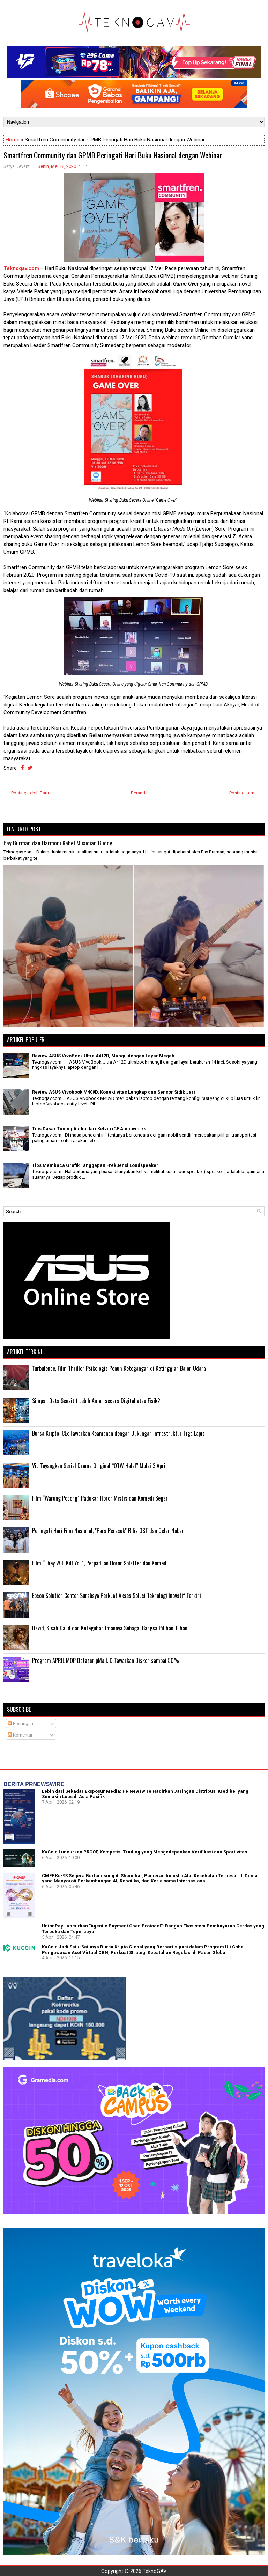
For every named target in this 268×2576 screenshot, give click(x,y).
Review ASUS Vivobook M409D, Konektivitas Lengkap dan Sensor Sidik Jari (113, 1092)
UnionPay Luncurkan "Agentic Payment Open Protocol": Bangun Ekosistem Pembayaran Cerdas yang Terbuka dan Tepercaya (153, 1928)
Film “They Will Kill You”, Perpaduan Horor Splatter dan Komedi (100, 1563)
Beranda (139, 792)
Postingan (20, 1723)
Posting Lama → (245, 792)
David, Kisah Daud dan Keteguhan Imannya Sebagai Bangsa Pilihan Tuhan (109, 1628)
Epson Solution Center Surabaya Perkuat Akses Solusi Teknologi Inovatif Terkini (116, 1595)
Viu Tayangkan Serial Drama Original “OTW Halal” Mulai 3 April (99, 1465)
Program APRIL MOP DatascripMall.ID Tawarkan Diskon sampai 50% (105, 1660)
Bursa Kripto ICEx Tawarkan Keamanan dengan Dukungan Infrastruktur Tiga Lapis (118, 1433)
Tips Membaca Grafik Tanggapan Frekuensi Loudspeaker (95, 1165)
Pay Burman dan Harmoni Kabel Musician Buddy (57, 842)
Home (13, 139)
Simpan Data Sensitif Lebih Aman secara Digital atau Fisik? (96, 1401)
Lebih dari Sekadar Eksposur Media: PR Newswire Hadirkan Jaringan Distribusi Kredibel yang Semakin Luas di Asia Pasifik (145, 1794)
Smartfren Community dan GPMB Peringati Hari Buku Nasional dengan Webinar (112, 155)
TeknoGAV (155, 2571)
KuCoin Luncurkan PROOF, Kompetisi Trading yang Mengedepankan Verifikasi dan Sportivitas (144, 1852)
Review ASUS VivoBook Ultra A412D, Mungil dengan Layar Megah (103, 1055)
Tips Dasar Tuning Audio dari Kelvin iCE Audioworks (89, 1128)
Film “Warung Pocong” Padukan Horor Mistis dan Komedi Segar (100, 1498)
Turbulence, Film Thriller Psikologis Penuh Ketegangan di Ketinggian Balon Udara (119, 1368)
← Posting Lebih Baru (27, 792)
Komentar (20, 1735)
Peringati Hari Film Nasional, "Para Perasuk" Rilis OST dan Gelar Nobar (108, 1530)
